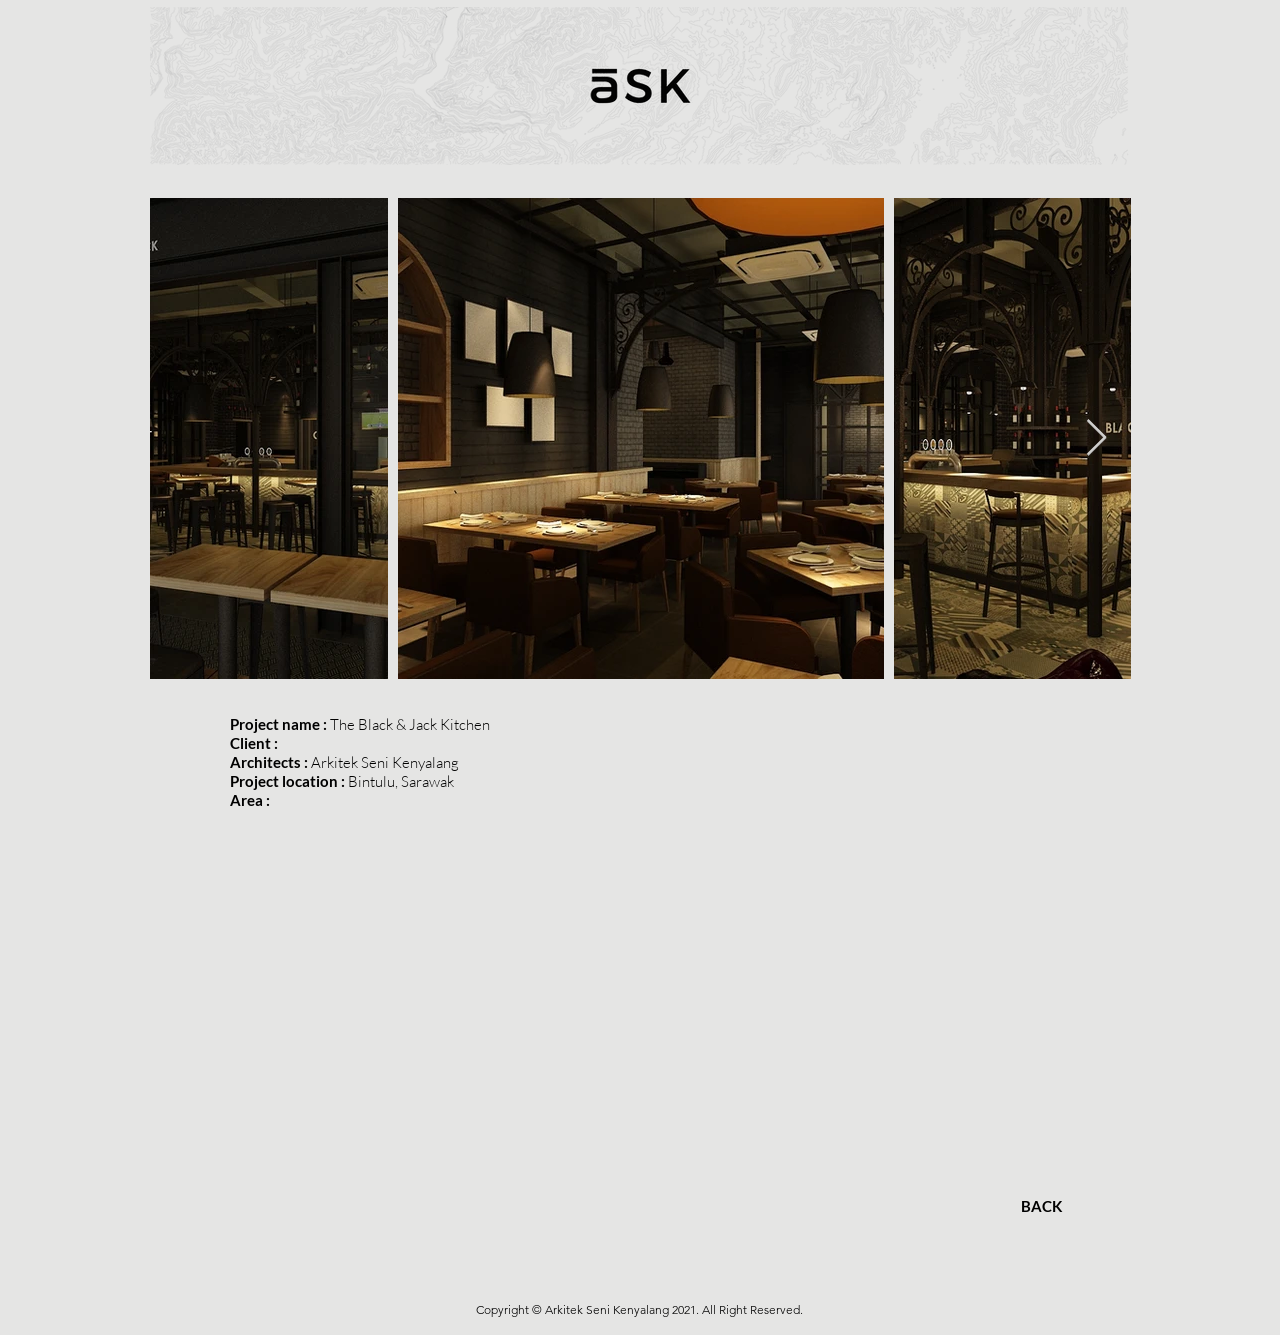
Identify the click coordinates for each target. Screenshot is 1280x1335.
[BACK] (1041, 1206)
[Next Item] (1096, 438)
